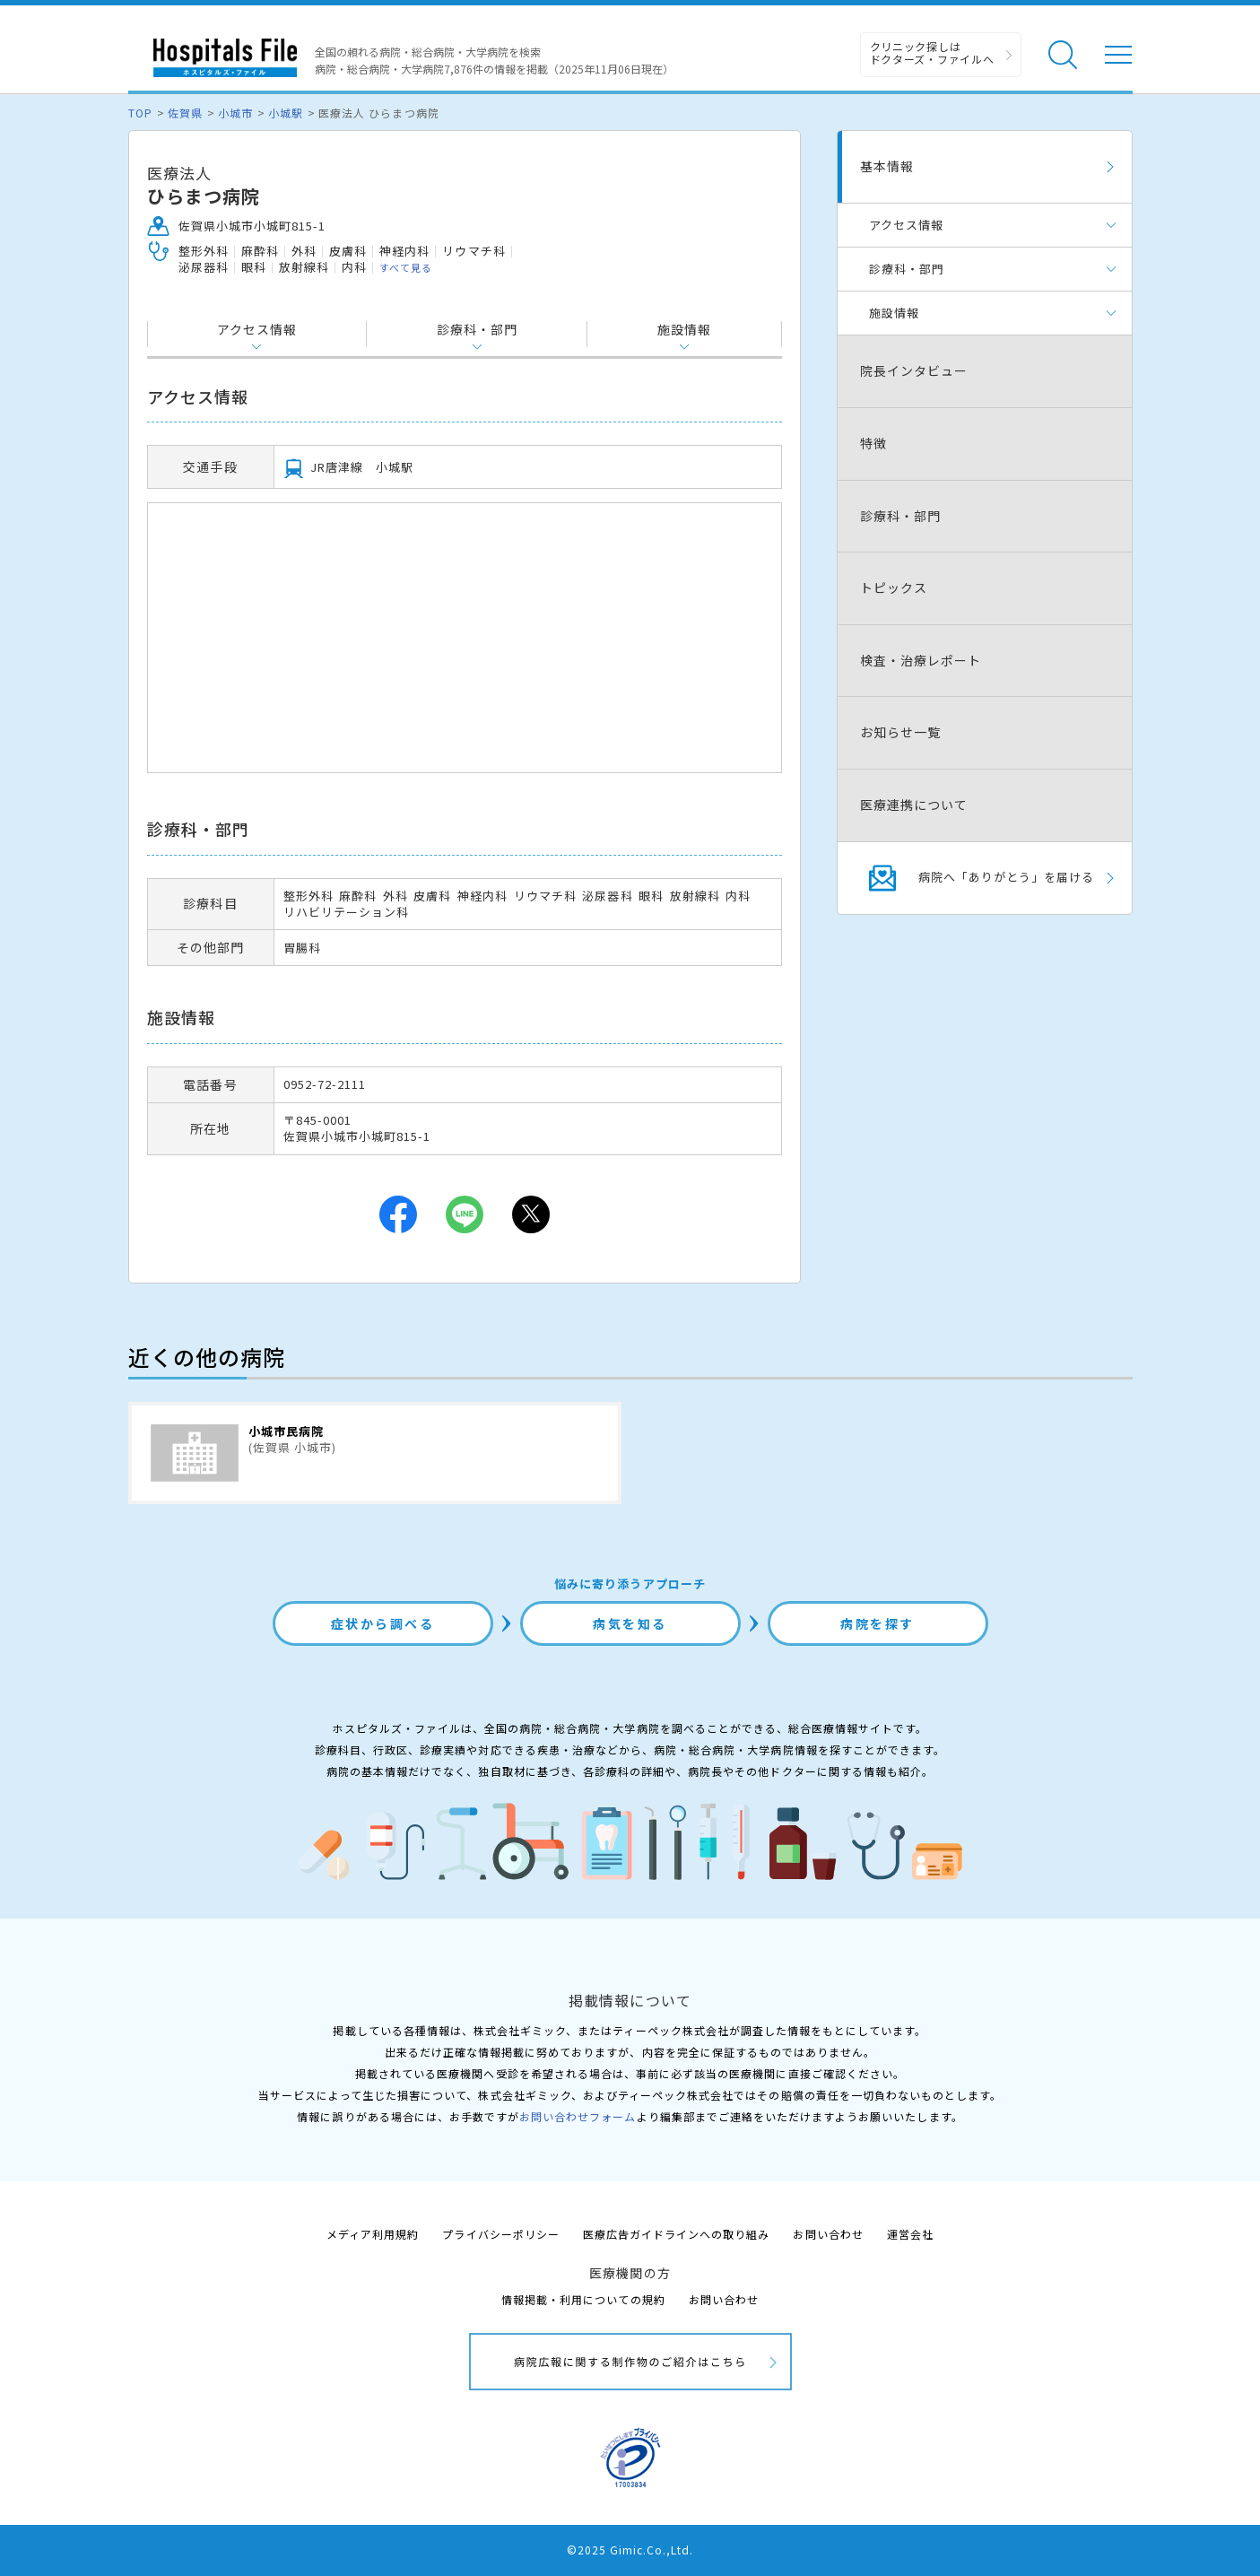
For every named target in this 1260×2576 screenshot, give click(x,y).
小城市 (235, 112)
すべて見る (405, 267)
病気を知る (630, 1623)
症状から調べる (383, 1623)
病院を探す (877, 1623)
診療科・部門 (477, 329)
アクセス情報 (257, 329)
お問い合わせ (828, 2233)
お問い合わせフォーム (577, 2116)
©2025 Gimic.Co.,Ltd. (630, 2549)
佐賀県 (185, 112)
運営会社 (910, 2233)
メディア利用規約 (372, 2233)
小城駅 (285, 112)
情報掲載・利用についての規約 (583, 2299)
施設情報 (684, 329)
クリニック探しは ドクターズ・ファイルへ (932, 52)
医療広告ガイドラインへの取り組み (676, 2233)
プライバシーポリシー (500, 2233)
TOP (140, 112)
